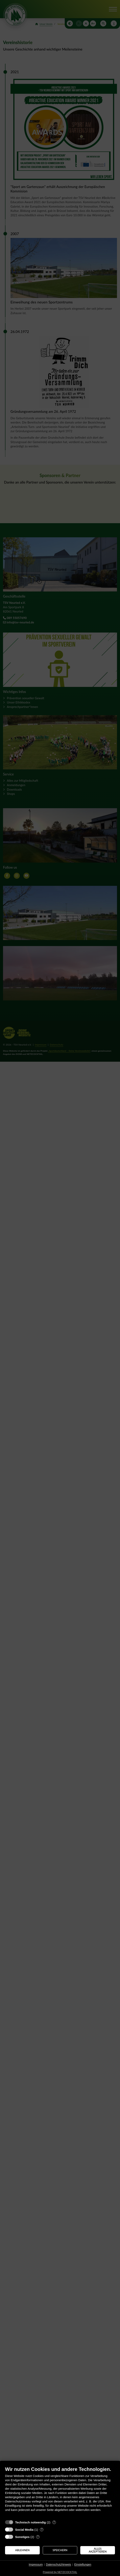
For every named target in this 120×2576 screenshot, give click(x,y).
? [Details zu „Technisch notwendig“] (54, 2522)
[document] (60, 2492)
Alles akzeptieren (98, 2550)
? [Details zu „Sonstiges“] (38, 2536)
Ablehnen (22, 2550)
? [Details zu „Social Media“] (41, 2529)
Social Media (24, 2529)
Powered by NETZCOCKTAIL (60, 2572)
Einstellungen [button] (82, 2564)
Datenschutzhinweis (58, 2564)
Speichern (60, 2550)
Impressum (36, 2564)
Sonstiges (22, 2537)
